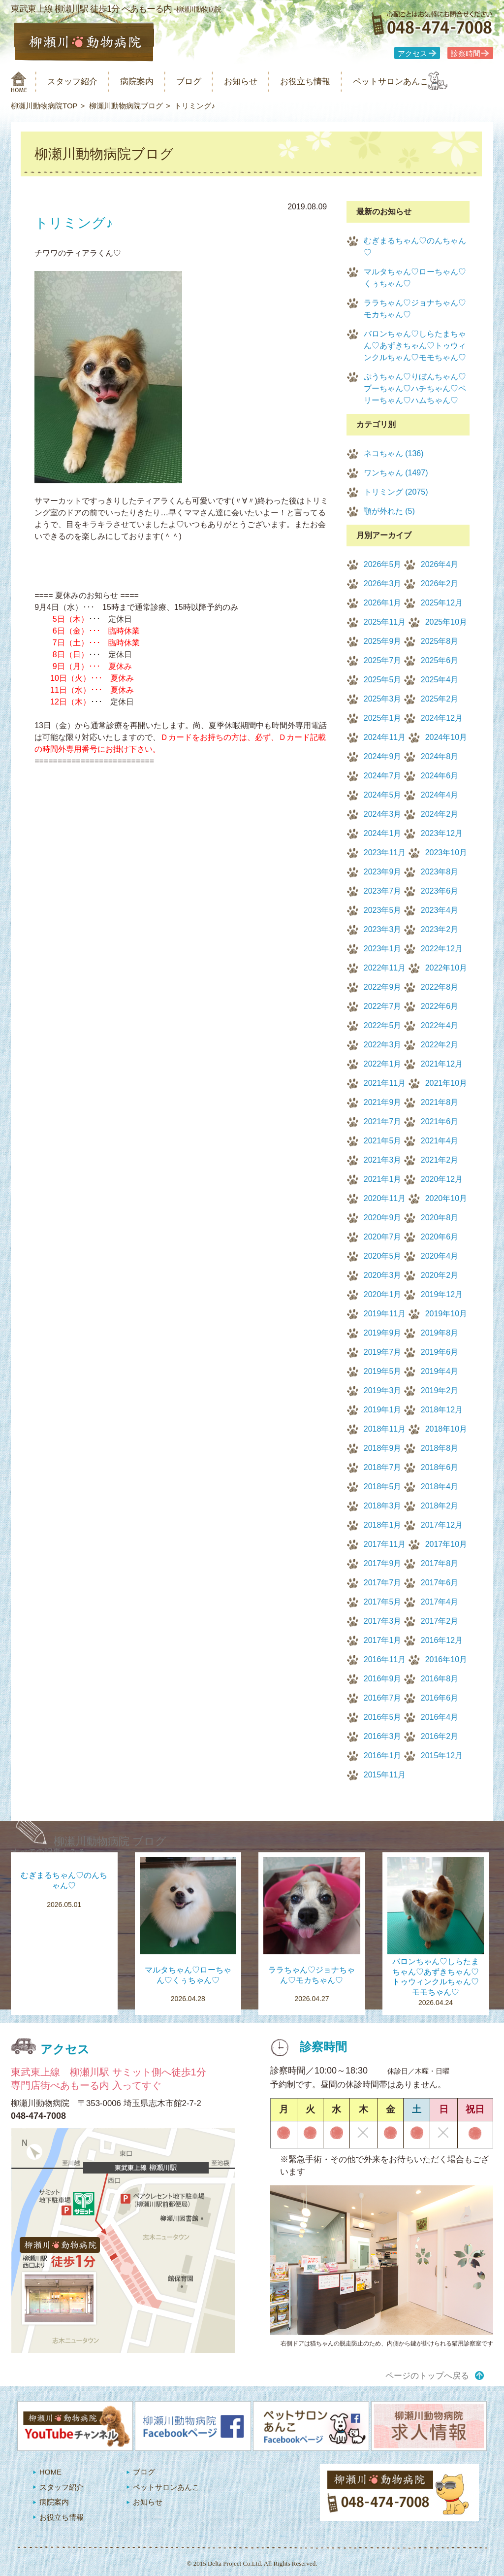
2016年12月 (442, 1640)
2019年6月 (440, 1352)
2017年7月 (383, 1582)
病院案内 (149, 81)
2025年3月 (383, 699)
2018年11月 (385, 1429)
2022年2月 (440, 1044)
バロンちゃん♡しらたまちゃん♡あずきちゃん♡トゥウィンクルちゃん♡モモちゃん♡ (415, 346)
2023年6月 (440, 891)
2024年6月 (440, 775)
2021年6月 (440, 1121)
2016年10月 (446, 1659)
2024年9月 (383, 756)
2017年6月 (440, 1582)
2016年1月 (383, 1755)
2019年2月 (440, 1390)
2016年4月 (440, 1717)
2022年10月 (446, 968)
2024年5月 (383, 795)
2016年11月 (385, 1659)
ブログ (206, 81)
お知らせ (264, 81)
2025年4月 (440, 679)
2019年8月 (440, 1333)
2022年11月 (385, 968)
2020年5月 (383, 1256)
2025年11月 (385, 622)
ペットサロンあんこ (429, 81)
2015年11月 (385, 1775)
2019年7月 (383, 1352)
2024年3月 (383, 814)
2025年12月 (442, 603)
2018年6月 (440, 1467)
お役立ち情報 (335, 81)
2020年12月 (442, 1179)
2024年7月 (383, 775)
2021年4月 (440, 1141)
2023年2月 (440, 929)
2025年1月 (383, 718)
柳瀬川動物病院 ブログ (110, 1841)
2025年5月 (383, 679)
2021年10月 (446, 1083)
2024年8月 (440, 756)
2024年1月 (383, 833)
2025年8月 (440, 641)
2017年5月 (383, 1602)
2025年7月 (383, 660)
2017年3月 (383, 1621)
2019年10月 (446, 1313)
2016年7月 (383, 1698)
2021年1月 (383, 1179)
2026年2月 (440, 583)
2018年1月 (383, 1525)
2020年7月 (383, 1237)
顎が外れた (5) (389, 511)
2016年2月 (440, 1736)
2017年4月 (440, 1602)
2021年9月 (383, 1102)
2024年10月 (446, 737)
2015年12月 (442, 1755)
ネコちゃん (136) (394, 453)
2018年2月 (440, 1506)
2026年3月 (383, 583)
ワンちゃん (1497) (396, 472)
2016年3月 (383, 1736)
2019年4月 (440, 1371)
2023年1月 (383, 948)
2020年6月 (440, 1237)
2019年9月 (383, 1333)
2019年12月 (442, 1294)
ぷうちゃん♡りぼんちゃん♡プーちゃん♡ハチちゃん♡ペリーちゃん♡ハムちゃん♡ (415, 388)
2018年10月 (446, 1429)
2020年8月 (440, 1217)
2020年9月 (383, 1217)
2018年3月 (383, 1506)
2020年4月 (440, 1256)
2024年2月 (440, 814)
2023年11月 (385, 852)
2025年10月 (446, 622)
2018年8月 (440, 1448)
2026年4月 (440, 564)
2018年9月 (383, 1448)
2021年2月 (440, 1160)
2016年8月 (440, 1678)
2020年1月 (383, 1294)
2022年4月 (440, 1025)
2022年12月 (442, 948)
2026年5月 (383, 564)
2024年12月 (442, 718)
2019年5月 (383, 1371)
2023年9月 (383, 872)
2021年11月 (385, 1083)
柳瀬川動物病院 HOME (19, 81)
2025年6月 (440, 660)
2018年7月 (383, 1467)
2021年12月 (442, 1064)
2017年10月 (446, 1544)
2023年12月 (442, 833)
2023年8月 (440, 872)
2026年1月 (383, 603)
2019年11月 (385, 1313)
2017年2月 (440, 1621)
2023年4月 (440, 910)
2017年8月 (440, 1563)
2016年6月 (440, 1698)
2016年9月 (383, 1678)
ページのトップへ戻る (427, 2375)
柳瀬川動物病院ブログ (126, 105)
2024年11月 (385, 737)
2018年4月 (440, 1486)
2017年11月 (385, 1544)
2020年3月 (383, 1275)
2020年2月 (440, 1275)
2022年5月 (383, 1025)
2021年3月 (383, 1160)
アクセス (412, 54)
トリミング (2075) (396, 492)
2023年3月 (383, 929)
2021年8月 (440, 1102)
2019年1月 (383, 1409)
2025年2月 (440, 699)
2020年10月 (446, 1198)
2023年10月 (446, 852)
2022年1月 (383, 1064)
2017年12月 (442, 1525)
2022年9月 (383, 987)
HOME (50, 2472)
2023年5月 (383, 910)
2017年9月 (383, 1563)
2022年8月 (440, 987)
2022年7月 (383, 1006)
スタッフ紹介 (79, 81)
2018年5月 (383, 1486)
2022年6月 (440, 1006)
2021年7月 (383, 1121)
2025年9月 (383, 641)
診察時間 (465, 54)
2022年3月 (383, 1044)
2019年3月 (383, 1390)
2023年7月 (383, 891)
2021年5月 (383, 1141)
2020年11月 (385, 1198)
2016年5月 (383, 1717)
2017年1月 (383, 1640)
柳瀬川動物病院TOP (44, 105)
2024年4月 (440, 795)
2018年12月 (442, 1409)
